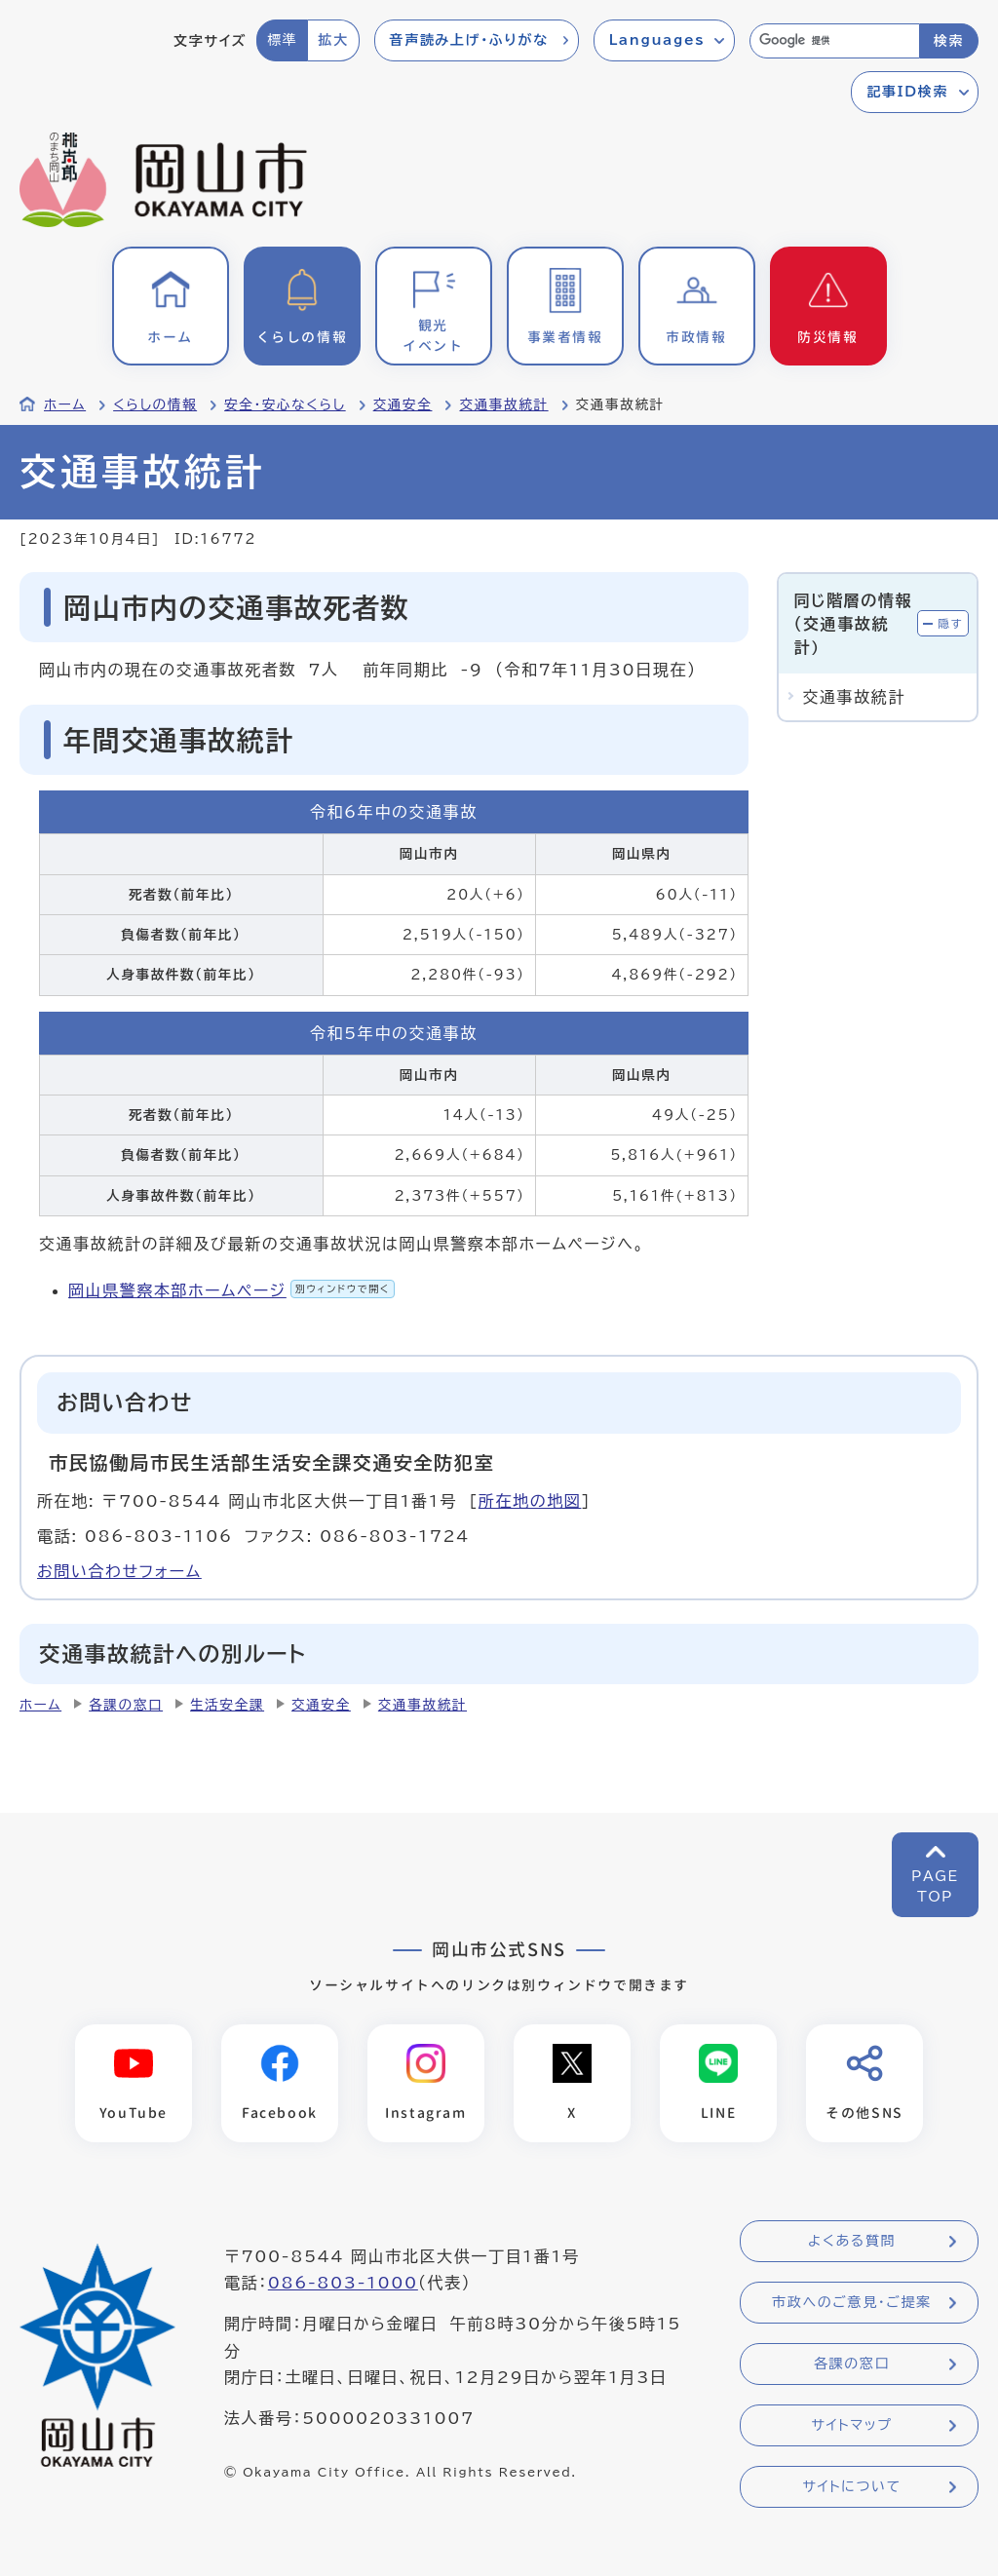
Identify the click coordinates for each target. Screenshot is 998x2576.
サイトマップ (851, 2425)
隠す (950, 623)
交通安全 (403, 404)
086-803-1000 (343, 2282)
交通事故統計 (503, 404)
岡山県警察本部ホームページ (231, 1290)
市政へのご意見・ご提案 (852, 2302)
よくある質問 (852, 2241)
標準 (282, 40)
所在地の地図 (530, 1501)
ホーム (65, 404)
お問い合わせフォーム (119, 1571)
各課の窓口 (126, 1704)
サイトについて (851, 2486)
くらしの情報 (155, 404)
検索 (949, 41)
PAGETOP (935, 1886)
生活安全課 (227, 1704)
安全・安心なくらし (285, 404)
